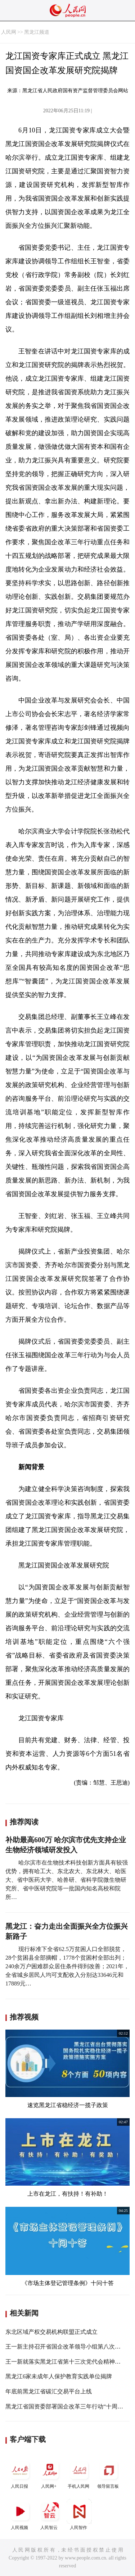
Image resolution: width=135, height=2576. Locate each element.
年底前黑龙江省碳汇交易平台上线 (48, 2391)
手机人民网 (79, 2473)
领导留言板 (108, 2473)
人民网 (8, 32)
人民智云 (49, 2514)
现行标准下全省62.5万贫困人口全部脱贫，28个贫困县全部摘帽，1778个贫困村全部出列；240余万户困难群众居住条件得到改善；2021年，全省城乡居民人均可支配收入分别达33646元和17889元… (67, 1966)
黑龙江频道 (36, 32)
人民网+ (49, 2473)
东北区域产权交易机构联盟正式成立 (51, 2332)
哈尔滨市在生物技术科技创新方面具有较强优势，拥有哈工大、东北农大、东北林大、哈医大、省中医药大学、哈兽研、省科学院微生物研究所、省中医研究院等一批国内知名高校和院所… (66, 1880)
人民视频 (20, 2514)
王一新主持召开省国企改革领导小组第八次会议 (65, 2347)
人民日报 (20, 2473)
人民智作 (79, 2514)
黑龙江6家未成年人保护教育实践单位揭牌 (58, 2376)
